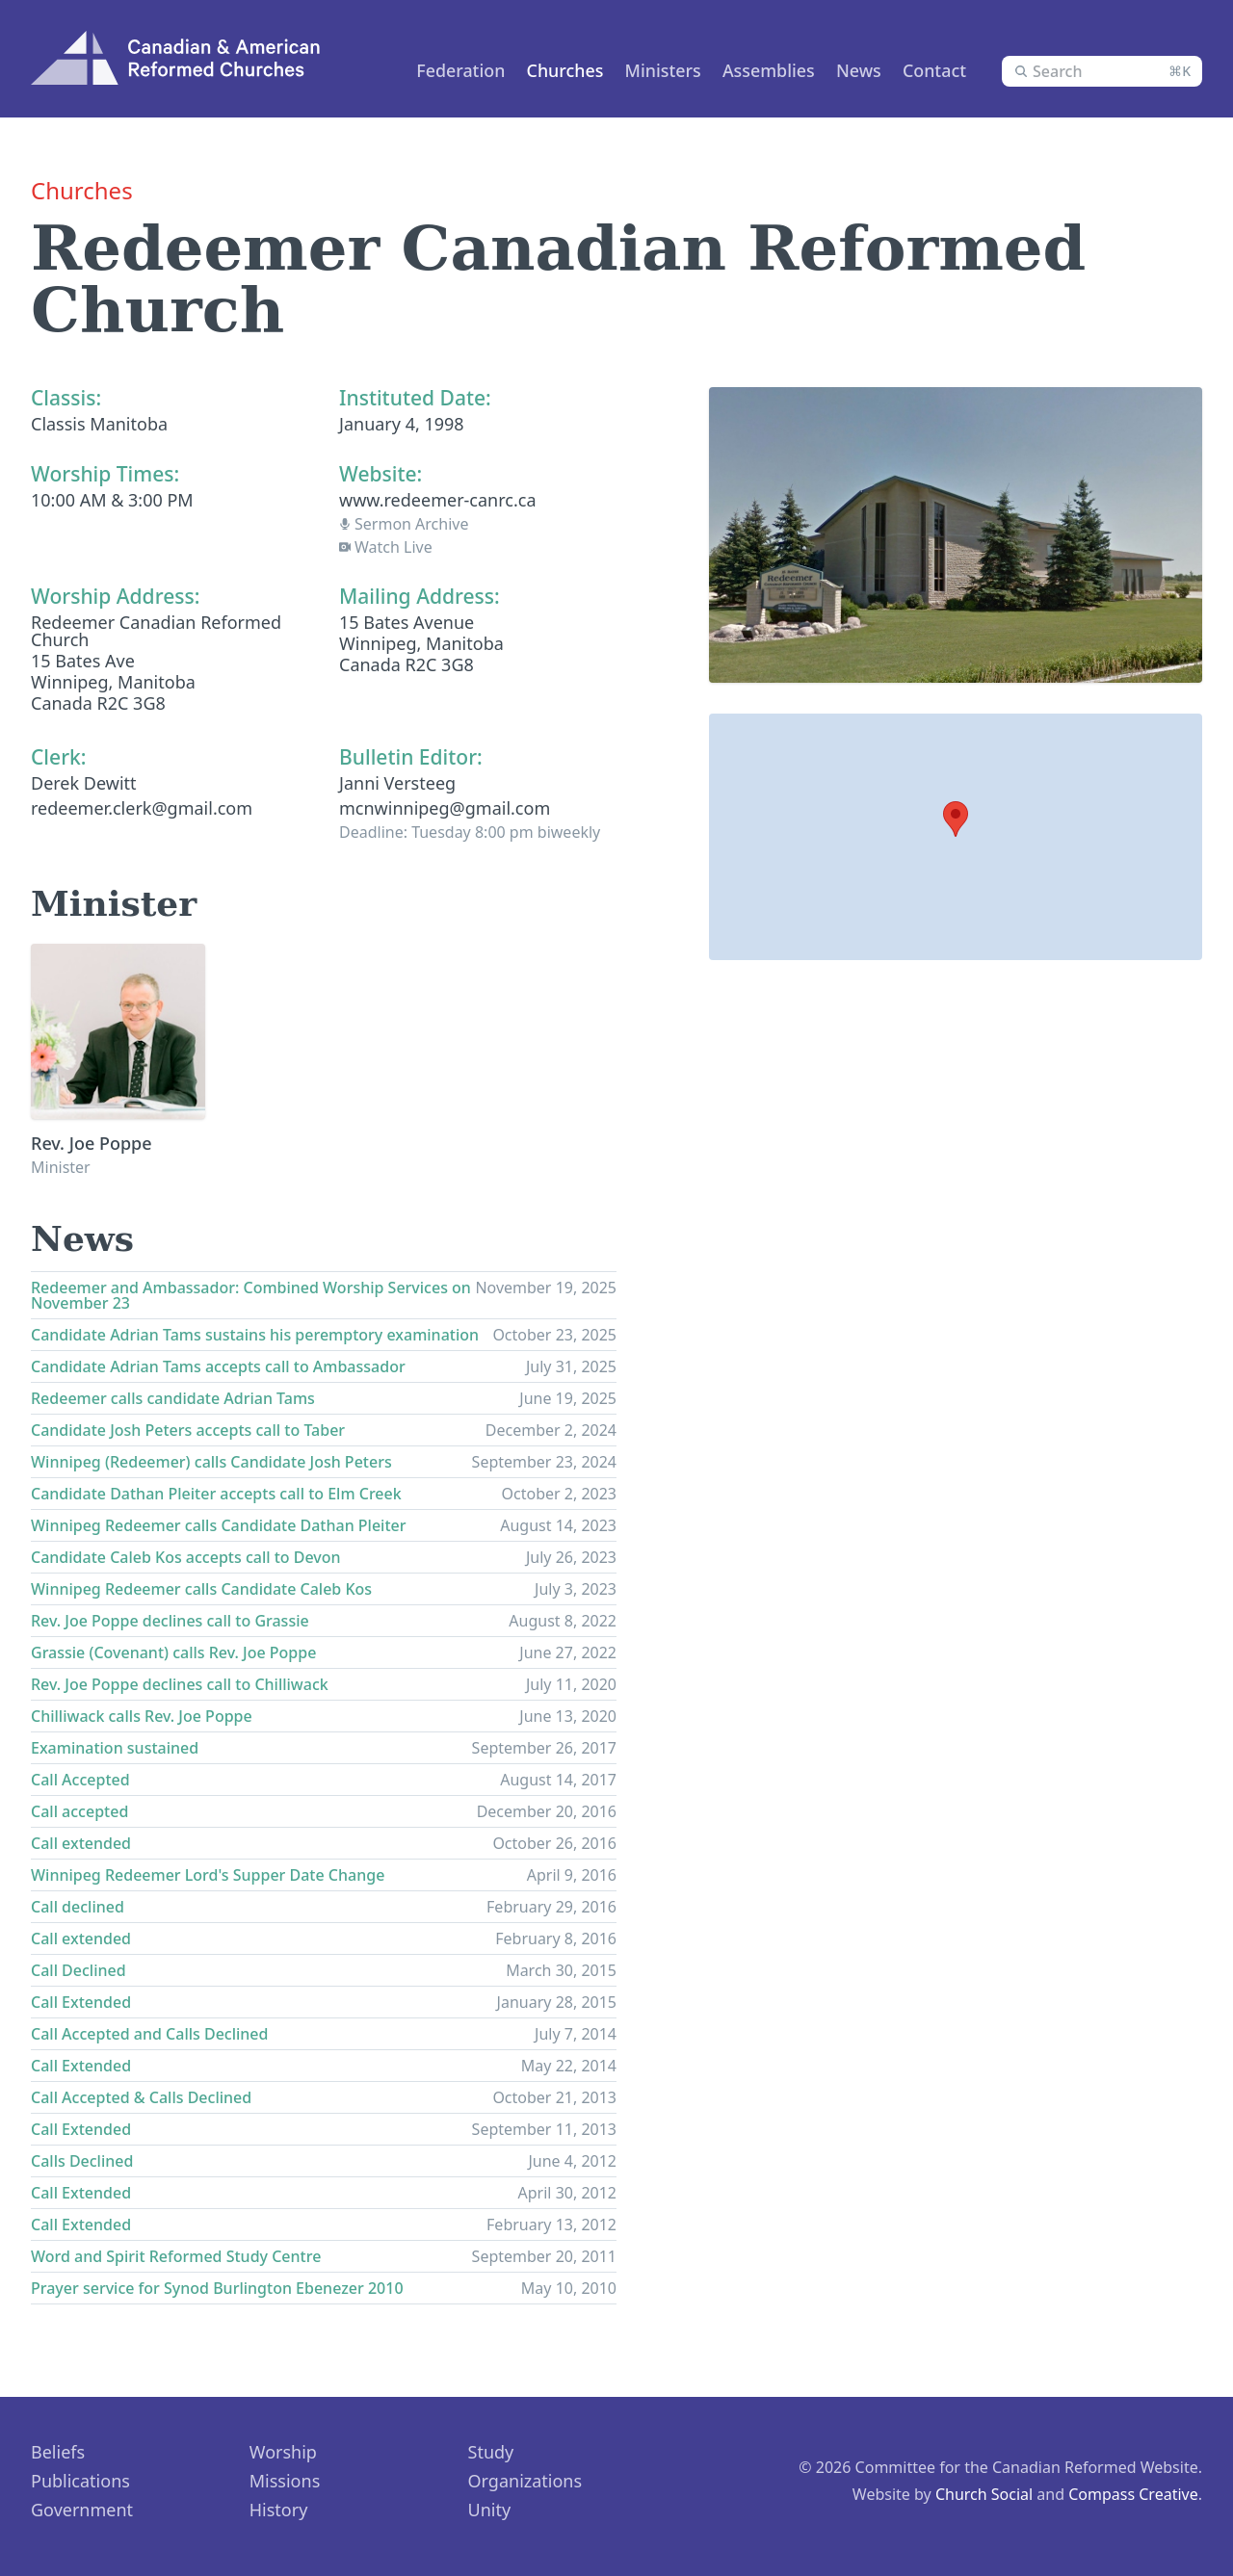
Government (82, 2509)
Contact (931, 70)
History (278, 2509)
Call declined (77, 1906)
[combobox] (1102, 71)
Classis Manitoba (99, 423)
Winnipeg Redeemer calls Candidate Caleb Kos (201, 1589)
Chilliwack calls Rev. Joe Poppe (141, 1716)
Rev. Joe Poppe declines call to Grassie (170, 1620)
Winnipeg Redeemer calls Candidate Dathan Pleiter (219, 1525)
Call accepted (79, 1811)
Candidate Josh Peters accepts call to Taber (188, 1430)
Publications (80, 2480)
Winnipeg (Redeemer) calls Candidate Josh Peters (211, 1462)
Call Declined (78, 1970)
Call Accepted (80, 1779)
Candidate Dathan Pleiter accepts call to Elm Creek (216, 1493)
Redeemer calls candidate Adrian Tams (173, 1398)
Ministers (653, 70)
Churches (551, 70)
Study (491, 2451)
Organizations (525, 2480)
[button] (955, 819)
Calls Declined (82, 2161)
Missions (285, 2480)
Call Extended (81, 2002)
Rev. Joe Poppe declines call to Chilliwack (179, 1684)
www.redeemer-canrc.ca (438, 499)
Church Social (984, 2494)
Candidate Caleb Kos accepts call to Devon (186, 1557)
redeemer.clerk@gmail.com (141, 808)
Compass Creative (1133, 2494)
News (853, 70)
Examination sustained (114, 1748)
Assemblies (761, 70)
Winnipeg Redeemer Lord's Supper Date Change (207, 1875)
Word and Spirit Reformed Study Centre (176, 2256)
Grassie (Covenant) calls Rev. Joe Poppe (173, 1652)
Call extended (81, 1843)
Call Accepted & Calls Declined (141, 2097)
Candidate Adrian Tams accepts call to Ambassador (218, 1366)
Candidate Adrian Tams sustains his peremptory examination (255, 1334)
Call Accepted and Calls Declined (149, 2034)
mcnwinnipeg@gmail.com (444, 808)
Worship (283, 2451)
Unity (490, 2509)
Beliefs (58, 2451)
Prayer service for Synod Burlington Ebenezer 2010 (217, 2288)
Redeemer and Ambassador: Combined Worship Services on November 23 (251, 1295)
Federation (445, 70)
